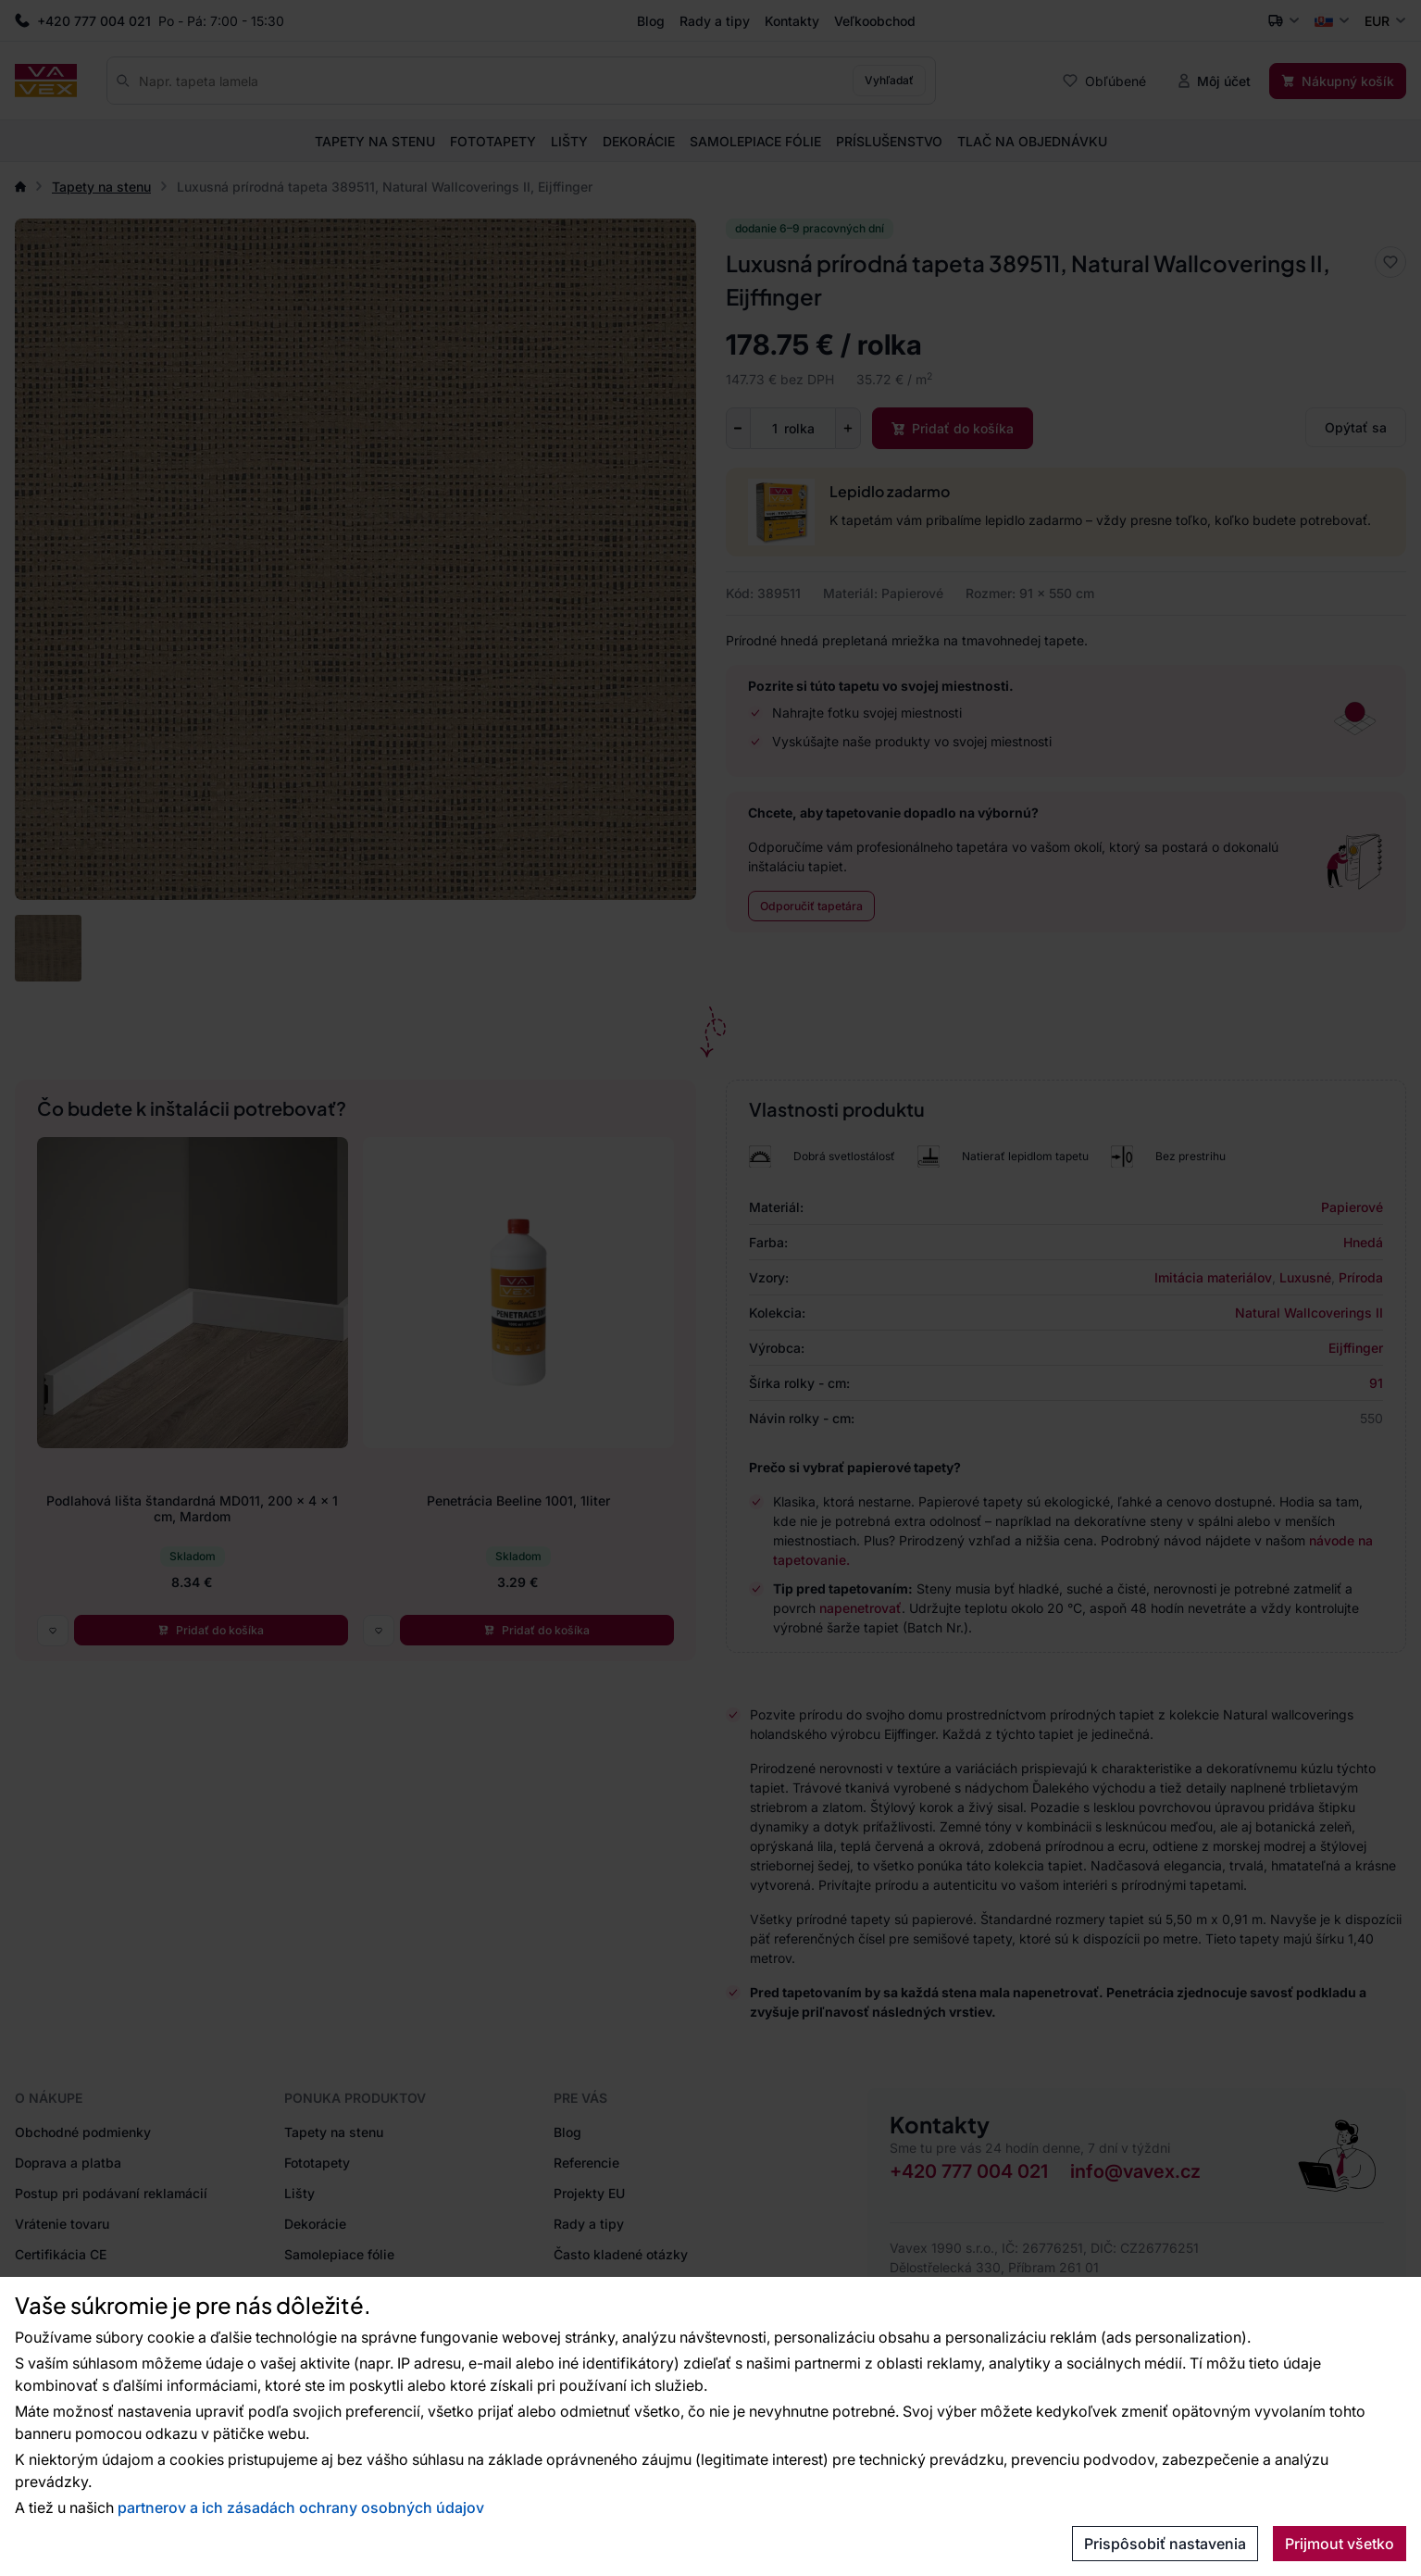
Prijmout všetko (1339, 2543)
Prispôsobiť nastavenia (1165, 2543)
